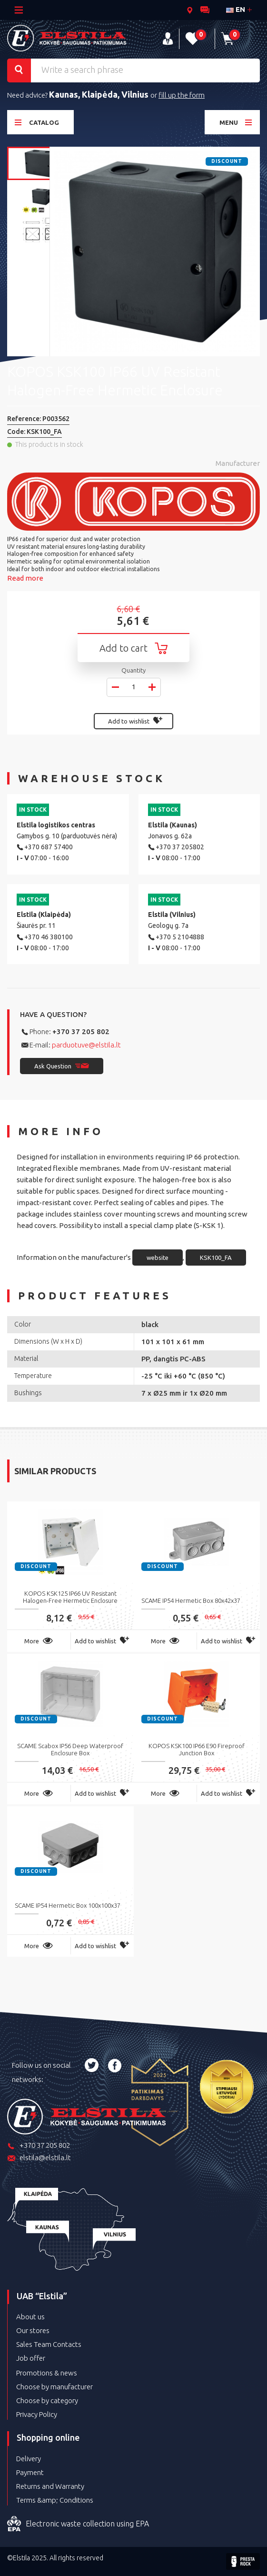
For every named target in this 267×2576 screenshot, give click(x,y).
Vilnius (135, 94)
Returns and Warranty (50, 2486)
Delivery (28, 2459)
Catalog (37, 122)
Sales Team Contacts (48, 2344)
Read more (25, 578)
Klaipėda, (101, 94)
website (157, 1257)
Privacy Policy (36, 2414)
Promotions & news (46, 2373)
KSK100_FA (216, 1257)
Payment (30, 2472)
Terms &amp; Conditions (54, 2500)
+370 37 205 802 (80, 1031)
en (235, 9)
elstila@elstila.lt (39, 2158)
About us (30, 2317)
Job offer (30, 2358)
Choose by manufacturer (54, 2387)
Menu (235, 122)
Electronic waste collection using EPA (78, 2524)
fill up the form (181, 95)
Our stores (32, 2330)
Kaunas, (65, 94)
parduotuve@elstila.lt (86, 1045)
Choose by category (47, 2400)
